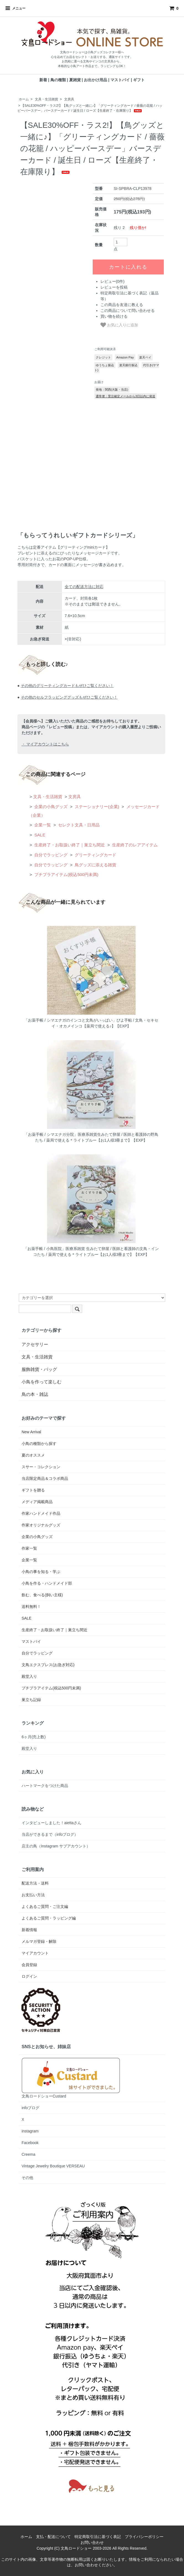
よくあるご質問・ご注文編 (45, 1906)
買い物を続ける (114, 316)
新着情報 (29, 1930)
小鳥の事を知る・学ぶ (41, 1571)
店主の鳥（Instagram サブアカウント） (56, 1846)
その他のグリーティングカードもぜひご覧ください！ (67, 685)
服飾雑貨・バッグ (39, 1369)
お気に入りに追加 (119, 325)
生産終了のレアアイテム (134, 844)
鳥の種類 (58, 80)
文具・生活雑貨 (46, 99)
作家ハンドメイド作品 (41, 1513)
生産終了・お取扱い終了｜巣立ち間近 (69, 844)
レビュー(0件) (112, 281)
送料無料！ (31, 1606)
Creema (28, 2154)
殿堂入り (29, 1676)
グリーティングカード (95, 854)
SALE (39, 835)
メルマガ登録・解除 (39, 1941)
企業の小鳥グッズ (50, 806)
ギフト (139, 80)
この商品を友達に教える (121, 304)
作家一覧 (29, 1548)
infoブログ (31, 2108)
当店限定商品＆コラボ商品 (45, 1478)
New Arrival (31, 1432)
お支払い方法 (33, 1895)
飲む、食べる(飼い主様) (42, 1595)
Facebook (30, 2142)
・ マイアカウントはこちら (45, 744)
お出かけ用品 (95, 80)
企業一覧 (42, 825)
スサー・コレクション (41, 1467)
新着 (43, 80)
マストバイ (120, 80)
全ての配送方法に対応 (84, 586)
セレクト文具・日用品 (78, 825)
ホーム (24, 99)
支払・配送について (53, 2536)
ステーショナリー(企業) (96, 806)
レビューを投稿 (114, 287)
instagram (30, 2131)
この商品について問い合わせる (127, 310)
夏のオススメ (33, 1455)
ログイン (29, 1976)
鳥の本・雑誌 (35, 1394)
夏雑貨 (75, 80)
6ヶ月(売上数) (34, 1737)
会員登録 (29, 1964)
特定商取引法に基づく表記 (97, 2536)
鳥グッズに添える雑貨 (95, 864)
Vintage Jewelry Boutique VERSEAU (53, 2166)
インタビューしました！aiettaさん (51, 1823)
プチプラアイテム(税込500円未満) (65, 874)
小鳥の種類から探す (39, 1443)
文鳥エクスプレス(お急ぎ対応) (48, 1665)
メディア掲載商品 (37, 1502)
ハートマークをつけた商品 (45, 1785)
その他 (27, 2177)
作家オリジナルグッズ (41, 1525)
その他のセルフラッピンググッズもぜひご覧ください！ (69, 697)
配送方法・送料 (35, 1883)
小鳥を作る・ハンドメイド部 (47, 1583)
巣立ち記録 (31, 1699)
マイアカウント (35, 1953)
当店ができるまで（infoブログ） (50, 1834)
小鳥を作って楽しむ (41, 1381)
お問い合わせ (92, 2542)
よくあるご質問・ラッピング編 (49, 1918)
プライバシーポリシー (144, 2536)
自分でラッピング (50, 854)
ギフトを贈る (33, 1490)
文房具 (69, 99)
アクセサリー (35, 1344)
